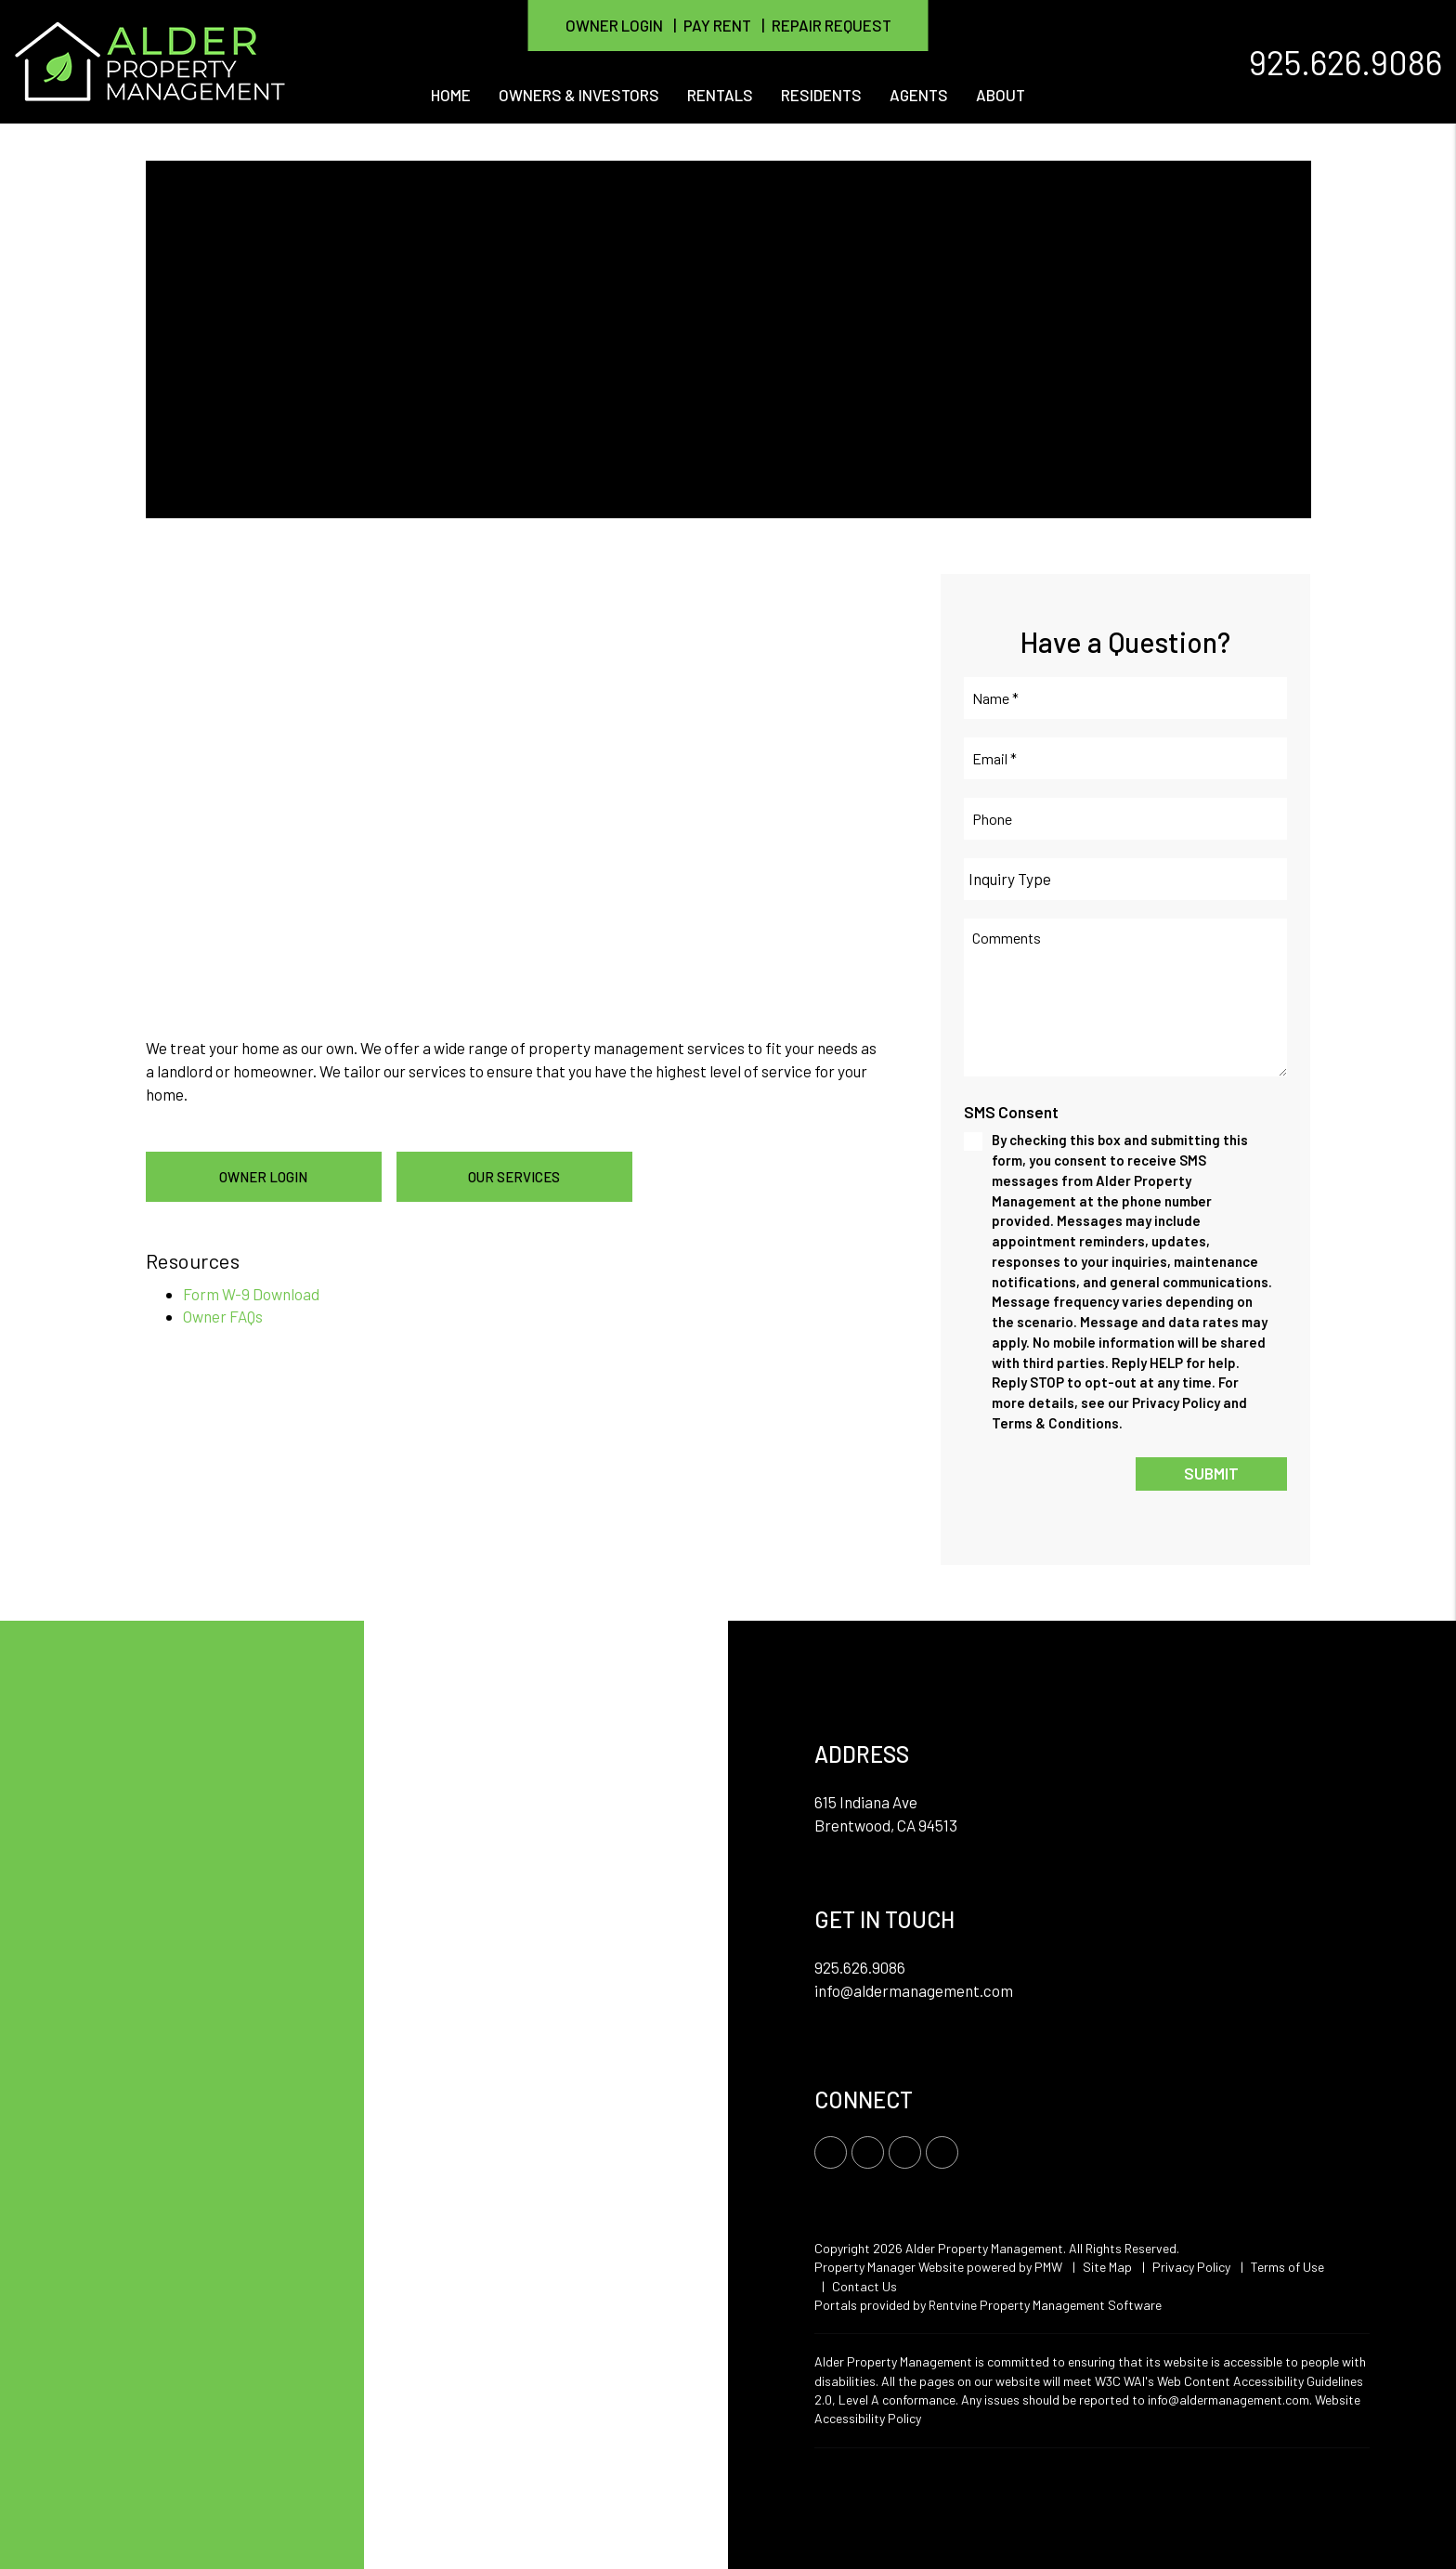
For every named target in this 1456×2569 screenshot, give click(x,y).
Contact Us (864, 2286)
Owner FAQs (223, 1316)
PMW (1048, 2267)
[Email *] (1125, 758)
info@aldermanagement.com (913, 1990)
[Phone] (1125, 819)
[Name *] (1125, 698)
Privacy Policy (1191, 2267)
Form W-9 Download (251, 1293)
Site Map (1107, 2267)
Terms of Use (1287, 2267)
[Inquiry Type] (1125, 879)
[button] (830, 2152)
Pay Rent (717, 25)
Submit (1211, 1473)
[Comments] (1125, 997)
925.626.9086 (1345, 61)
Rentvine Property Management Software (1045, 2305)
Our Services (514, 1176)
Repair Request (831, 25)
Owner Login (614, 25)
